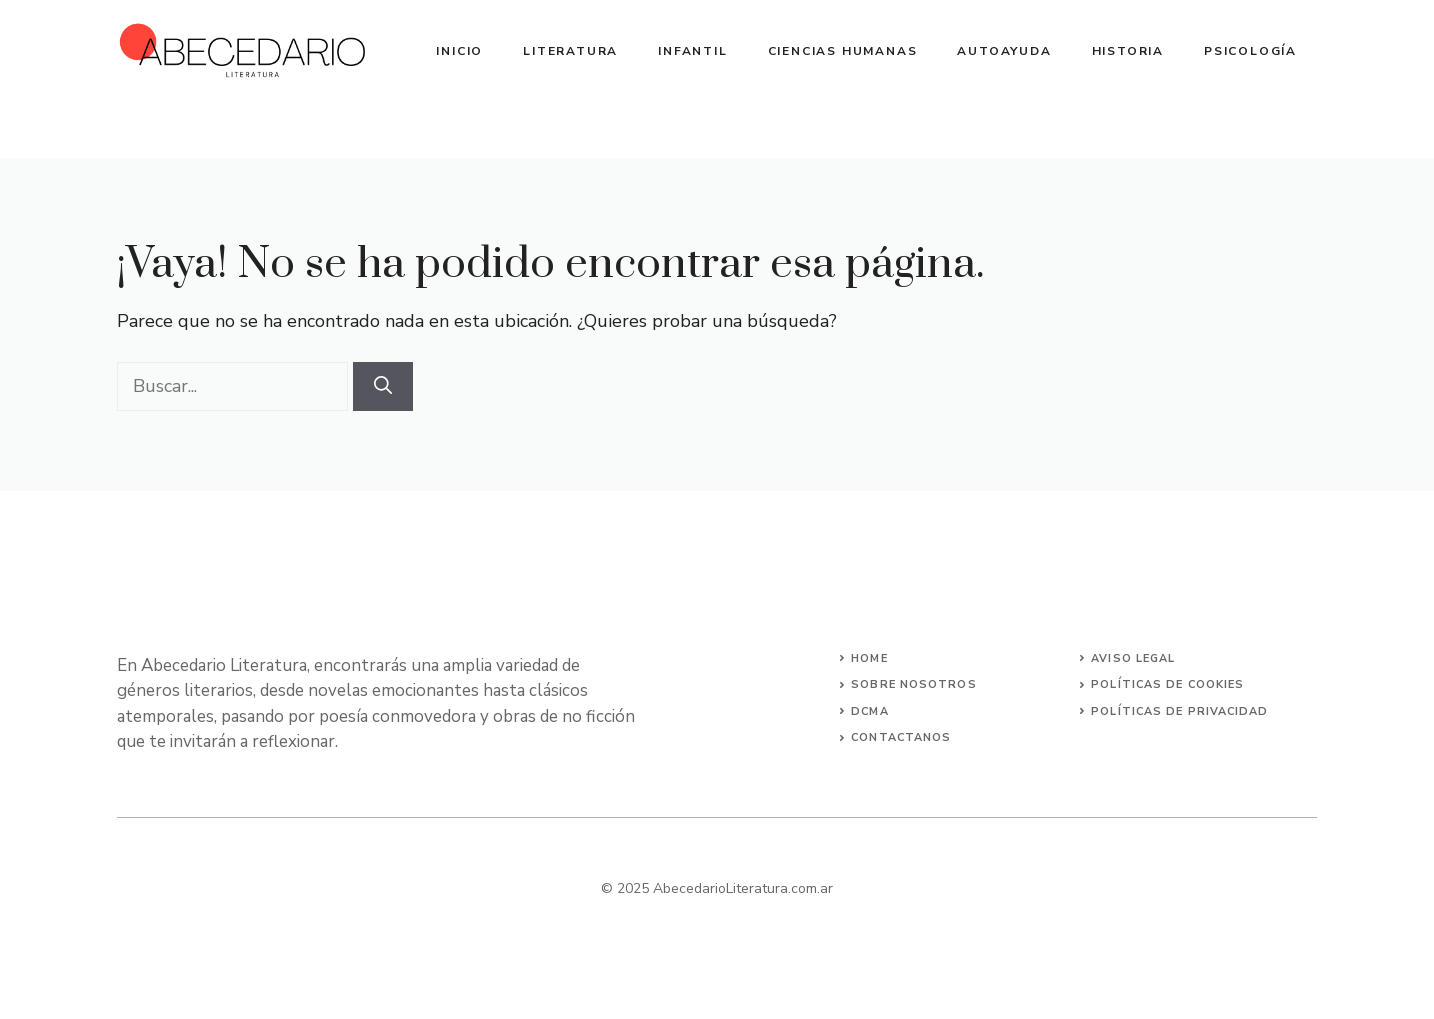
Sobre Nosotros (913, 684)
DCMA (869, 711)
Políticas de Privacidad (1179, 711)
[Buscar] (383, 386)
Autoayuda (1004, 51)
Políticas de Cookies (1167, 684)
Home (869, 658)
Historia (1128, 51)
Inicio (459, 51)
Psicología (1250, 51)
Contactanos (901, 737)
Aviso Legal (1133, 658)
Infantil (692, 51)
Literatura (570, 51)
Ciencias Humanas (843, 51)
